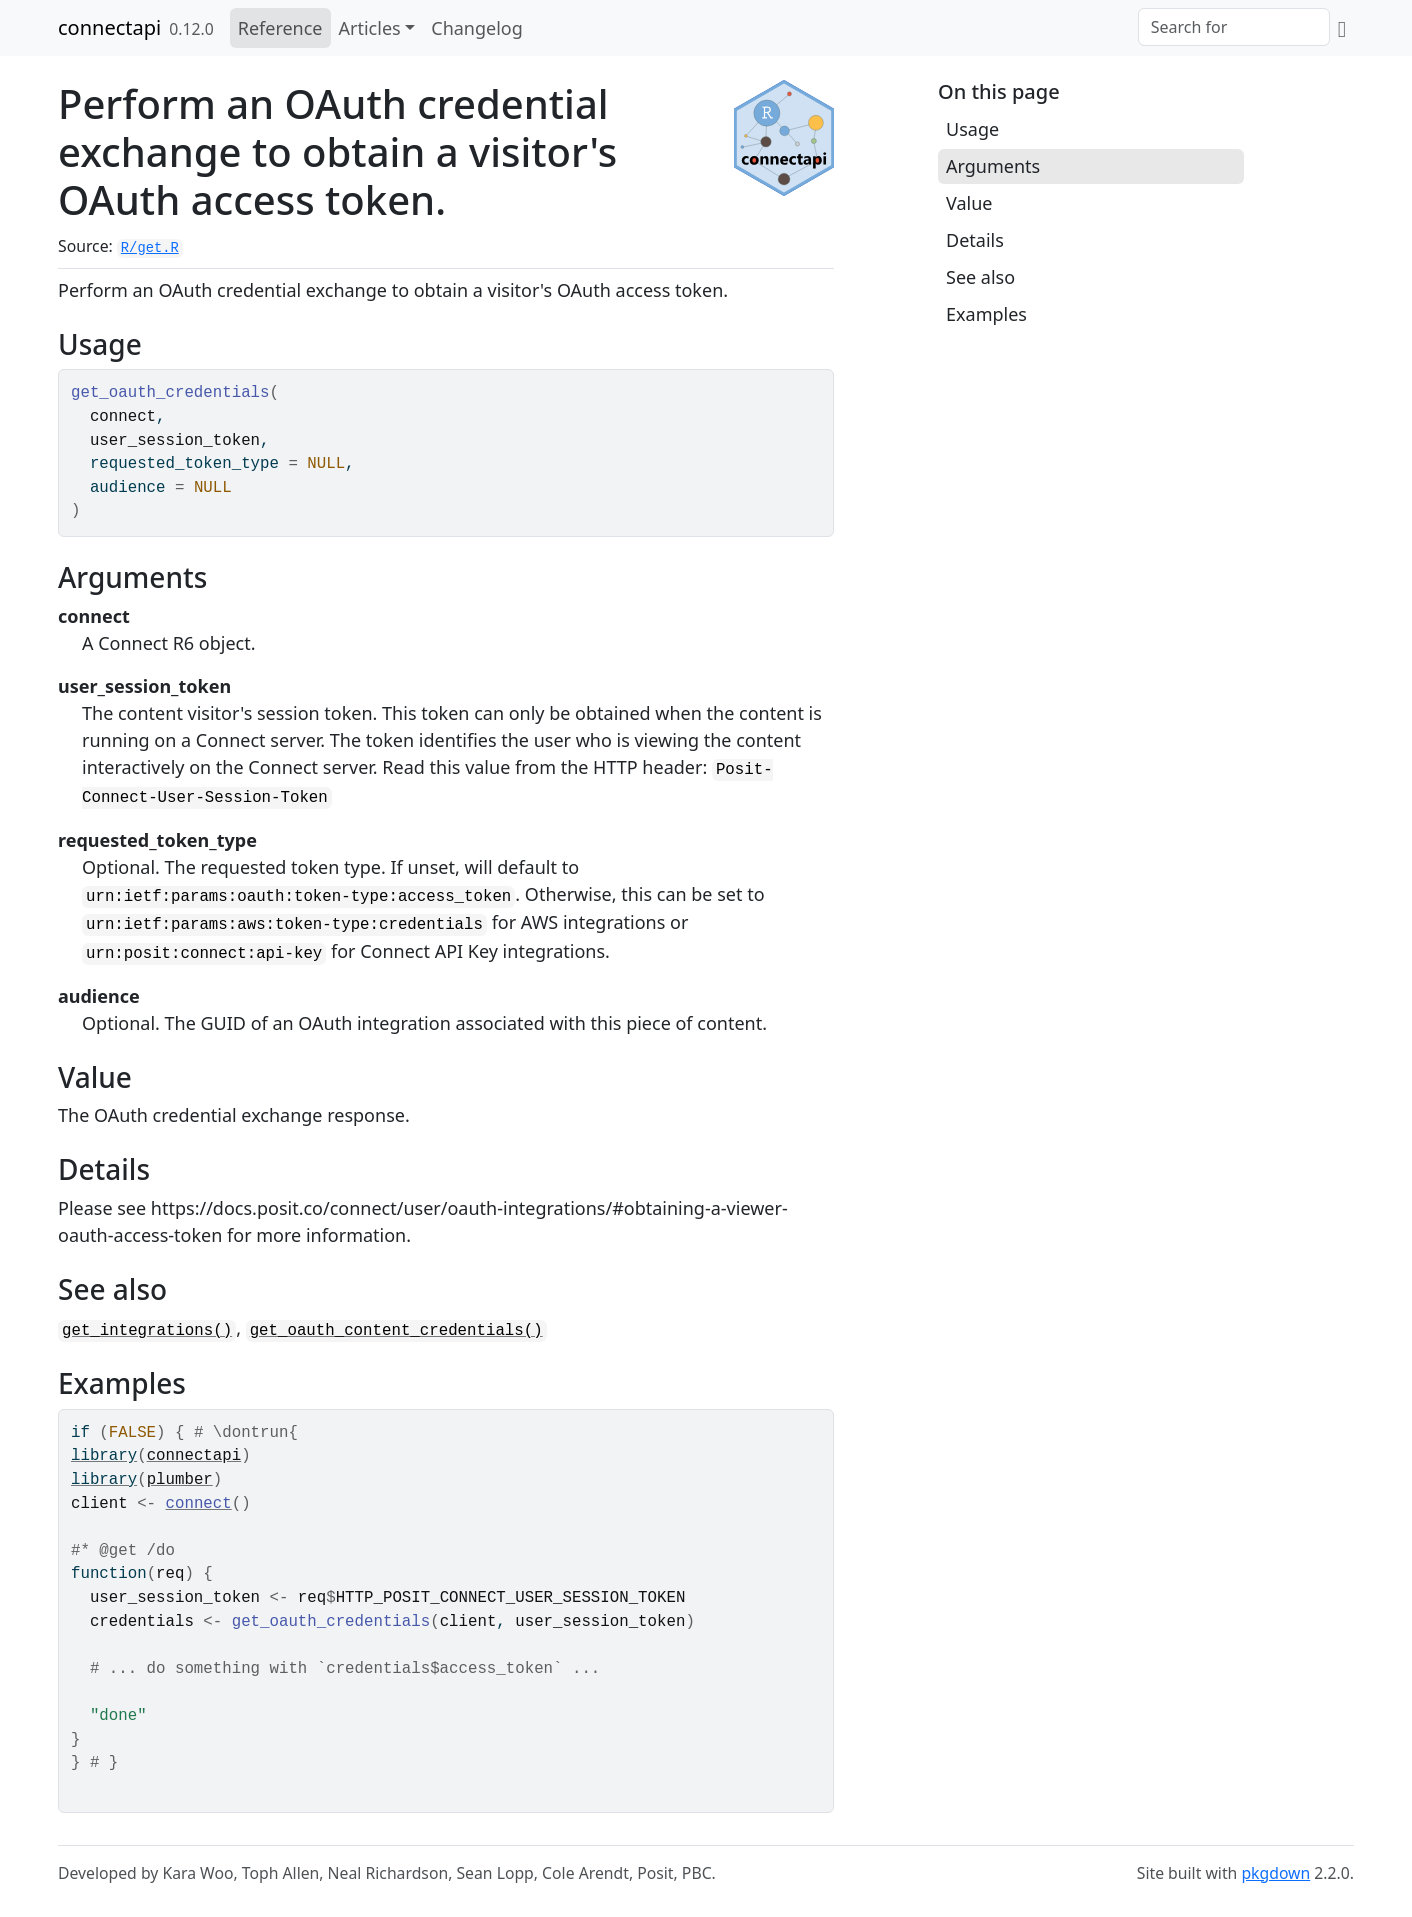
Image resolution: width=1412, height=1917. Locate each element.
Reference (280, 28)
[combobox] (1234, 27)
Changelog (477, 28)
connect (199, 1504)
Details (975, 240)
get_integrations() (147, 1331)
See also (980, 277)
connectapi (109, 27)
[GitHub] (1342, 28)
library (104, 1456)
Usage (972, 129)
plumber (180, 1480)
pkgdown (1275, 1873)
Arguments (993, 166)
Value (969, 203)
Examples (986, 314)
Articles (370, 28)
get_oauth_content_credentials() (396, 1331)
